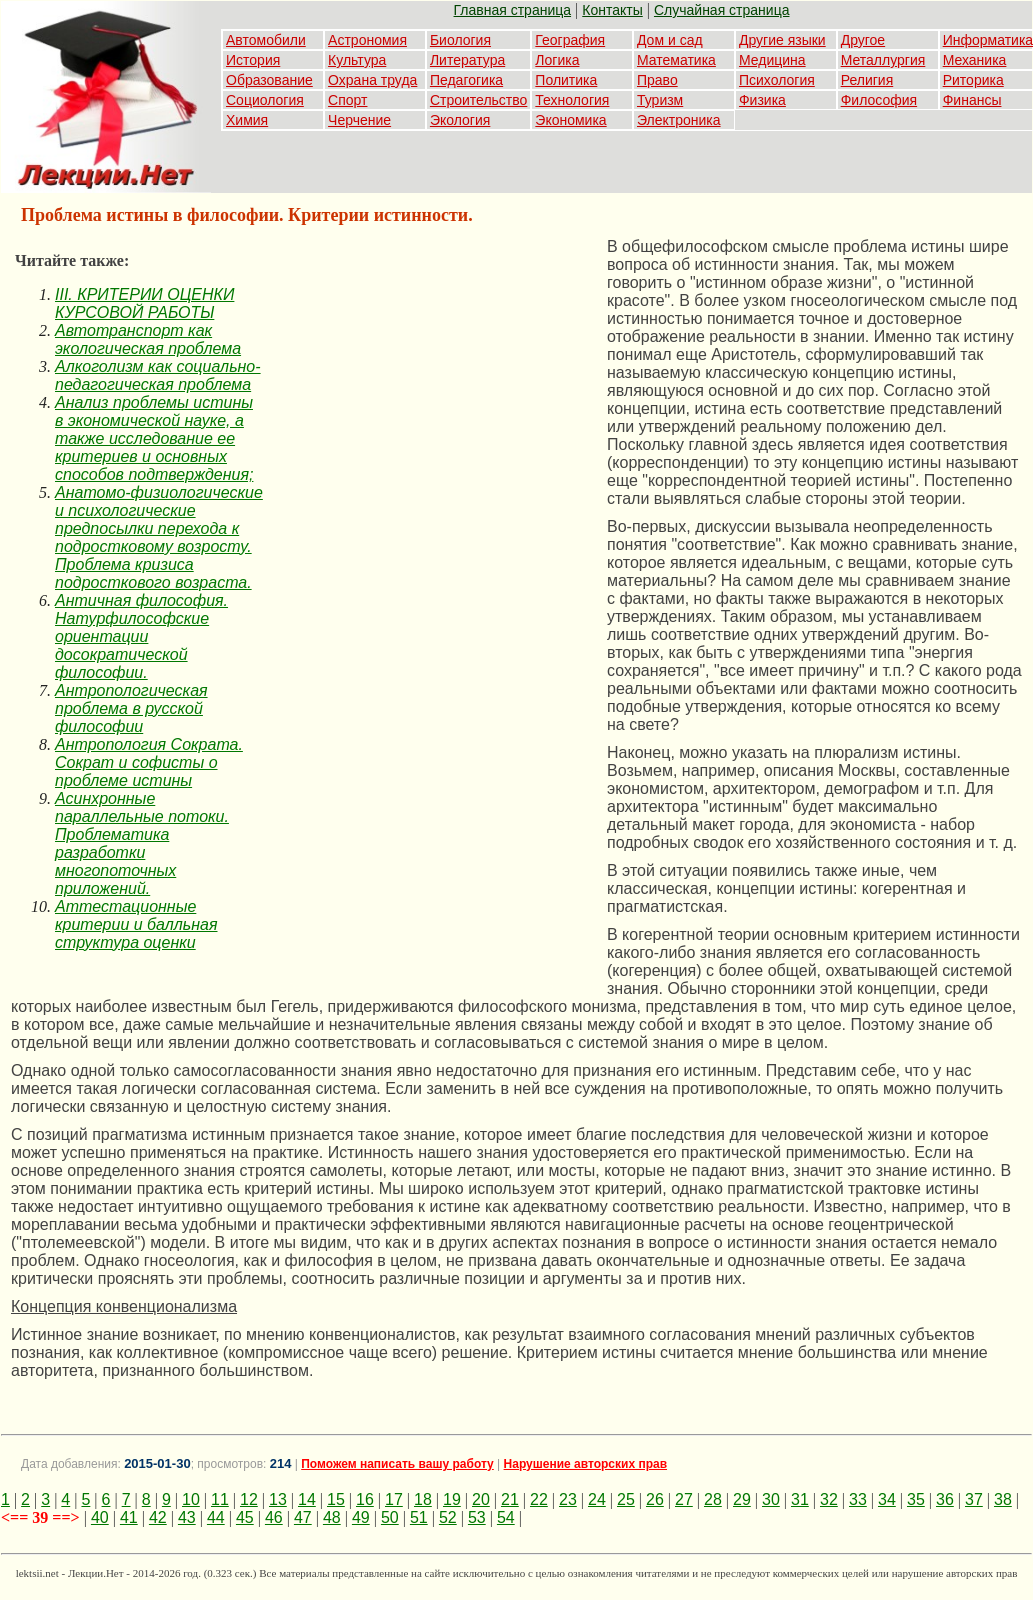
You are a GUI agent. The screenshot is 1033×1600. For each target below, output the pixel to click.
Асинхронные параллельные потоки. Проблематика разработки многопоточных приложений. (142, 843)
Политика (566, 80)
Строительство (478, 100)
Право (657, 80)
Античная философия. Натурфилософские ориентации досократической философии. (141, 636)
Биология (460, 40)
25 (626, 1499)
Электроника (679, 120)
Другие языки (782, 40)
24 (597, 1499)
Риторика (973, 80)
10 (191, 1499)
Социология (265, 100)
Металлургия (883, 60)
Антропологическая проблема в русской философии (131, 708)
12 (249, 1499)
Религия (867, 80)
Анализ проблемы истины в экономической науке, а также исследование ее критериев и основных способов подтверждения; (154, 438)
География (570, 40)
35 (916, 1499)
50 (390, 1517)
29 (742, 1499)
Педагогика (466, 80)
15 (336, 1499)
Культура (357, 60)
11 (220, 1499)
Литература (467, 60)
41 (129, 1517)
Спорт (347, 100)
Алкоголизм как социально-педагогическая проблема (158, 375)
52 (448, 1517)
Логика (557, 60)
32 (829, 1499)
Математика (676, 60)
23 (568, 1499)
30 (771, 1499)
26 (655, 1499)
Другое (863, 40)
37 (974, 1499)
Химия (247, 120)
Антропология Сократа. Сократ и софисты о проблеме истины (149, 762)
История (253, 60)
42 (158, 1517)
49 (361, 1517)
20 (481, 1499)
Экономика (570, 120)
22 (539, 1499)
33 (858, 1499)
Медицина (772, 60)
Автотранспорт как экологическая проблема (148, 339)
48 (332, 1517)
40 (100, 1517)
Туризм (660, 100)
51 (419, 1517)
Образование (269, 80)
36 (945, 1499)
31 (800, 1499)
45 (245, 1517)
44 (216, 1517)
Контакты (612, 10)
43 (187, 1517)
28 (713, 1499)
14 (307, 1499)
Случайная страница (722, 10)
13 (278, 1499)
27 (684, 1499)
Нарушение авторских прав (585, 1464)
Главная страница (513, 10)
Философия (879, 100)
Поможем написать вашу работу (397, 1464)
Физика (762, 100)
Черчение (359, 120)
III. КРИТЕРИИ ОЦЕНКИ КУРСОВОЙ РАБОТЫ (144, 303)
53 (477, 1517)
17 (394, 1499)
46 (274, 1517)
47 (303, 1517)
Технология (572, 100)
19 (452, 1499)
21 (510, 1499)
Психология (777, 80)
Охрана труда (372, 80)
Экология (460, 120)
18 (423, 1499)
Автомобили (266, 40)
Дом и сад (670, 40)
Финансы (972, 100)
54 (506, 1517)
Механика (975, 60)
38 (1003, 1499)
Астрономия (367, 40)
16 (365, 1499)
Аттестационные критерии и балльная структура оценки (136, 924)
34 (887, 1499)
